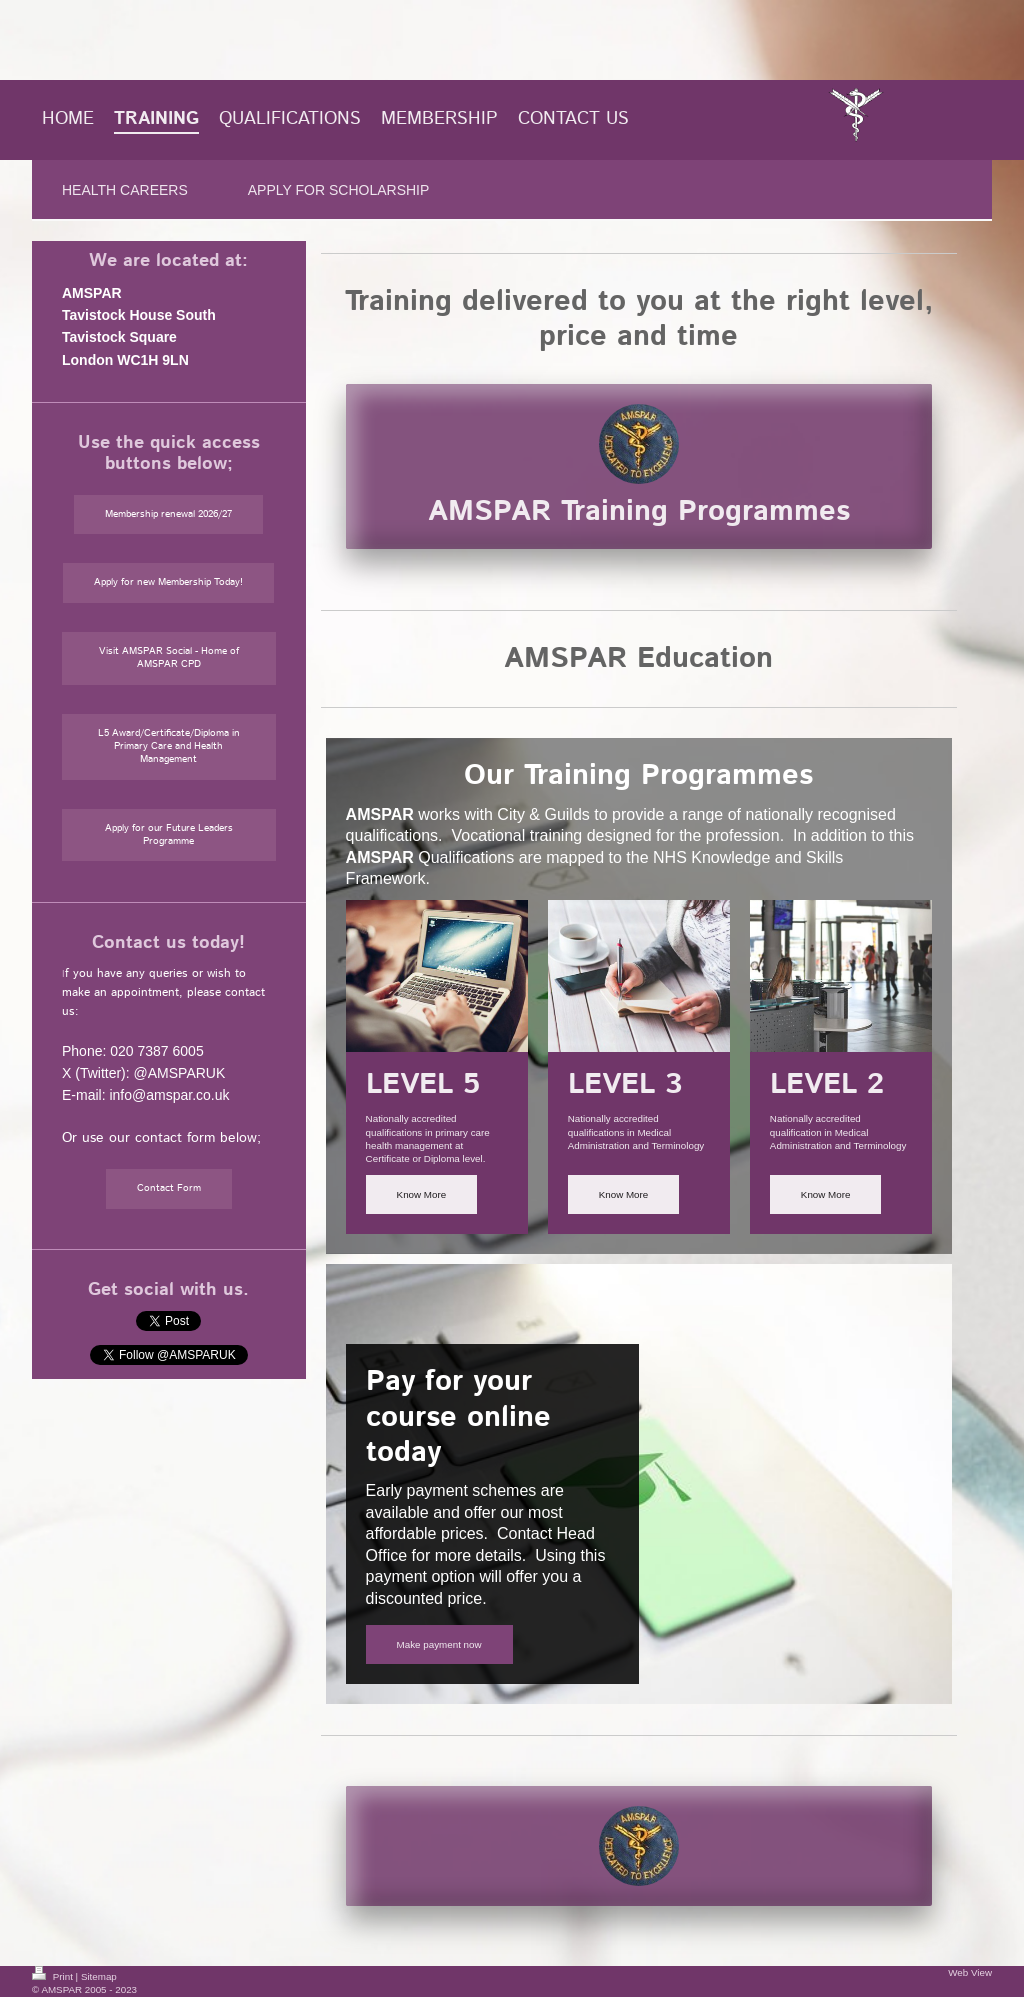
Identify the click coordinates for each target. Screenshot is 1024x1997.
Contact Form (169, 1188)
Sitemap (99, 1976)
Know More (422, 1194)
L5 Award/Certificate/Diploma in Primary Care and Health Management (169, 746)
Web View (970, 1972)
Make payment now (439, 1644)
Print (54, 1976)
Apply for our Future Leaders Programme (169, 834)
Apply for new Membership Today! (168, 582)
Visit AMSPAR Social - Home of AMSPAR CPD (169, 657)
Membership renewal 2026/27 (168, 514)
